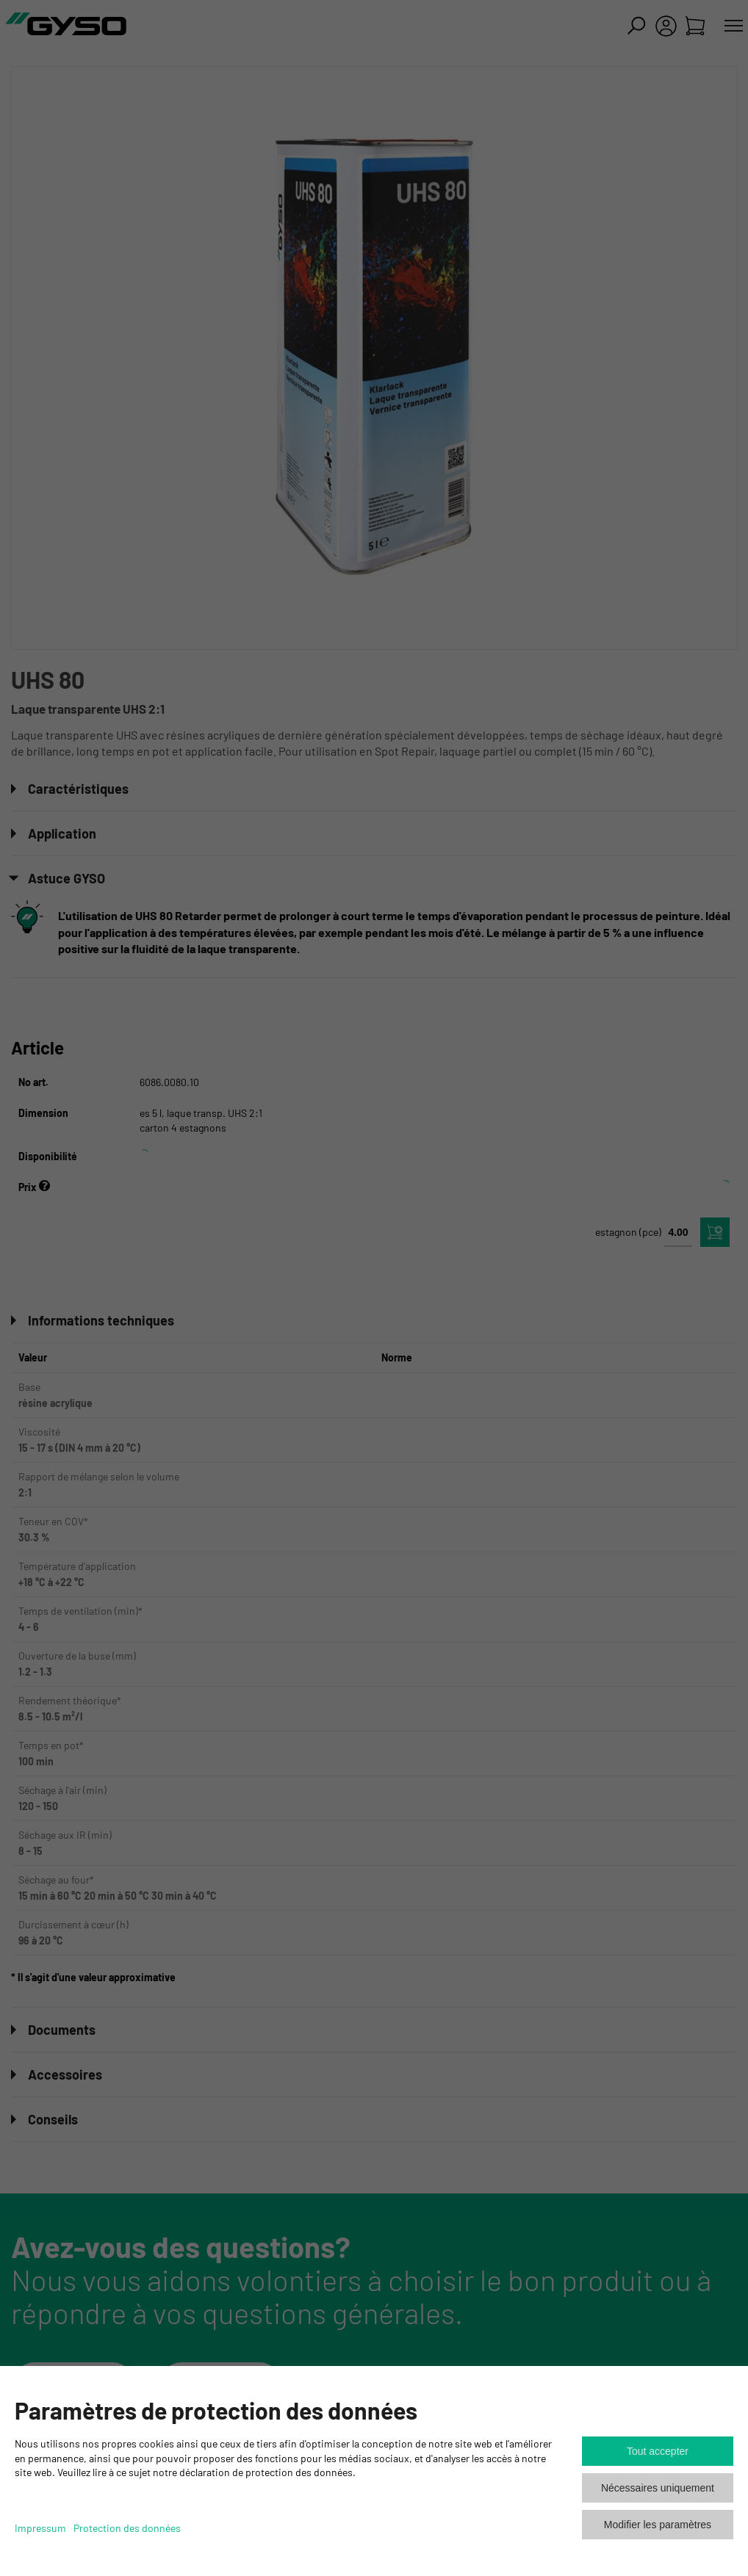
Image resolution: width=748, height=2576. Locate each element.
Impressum (40, 2528)
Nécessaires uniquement (657, 2488)
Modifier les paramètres (657, 2524)
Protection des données (127, 2528)
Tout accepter (657, 2451)
